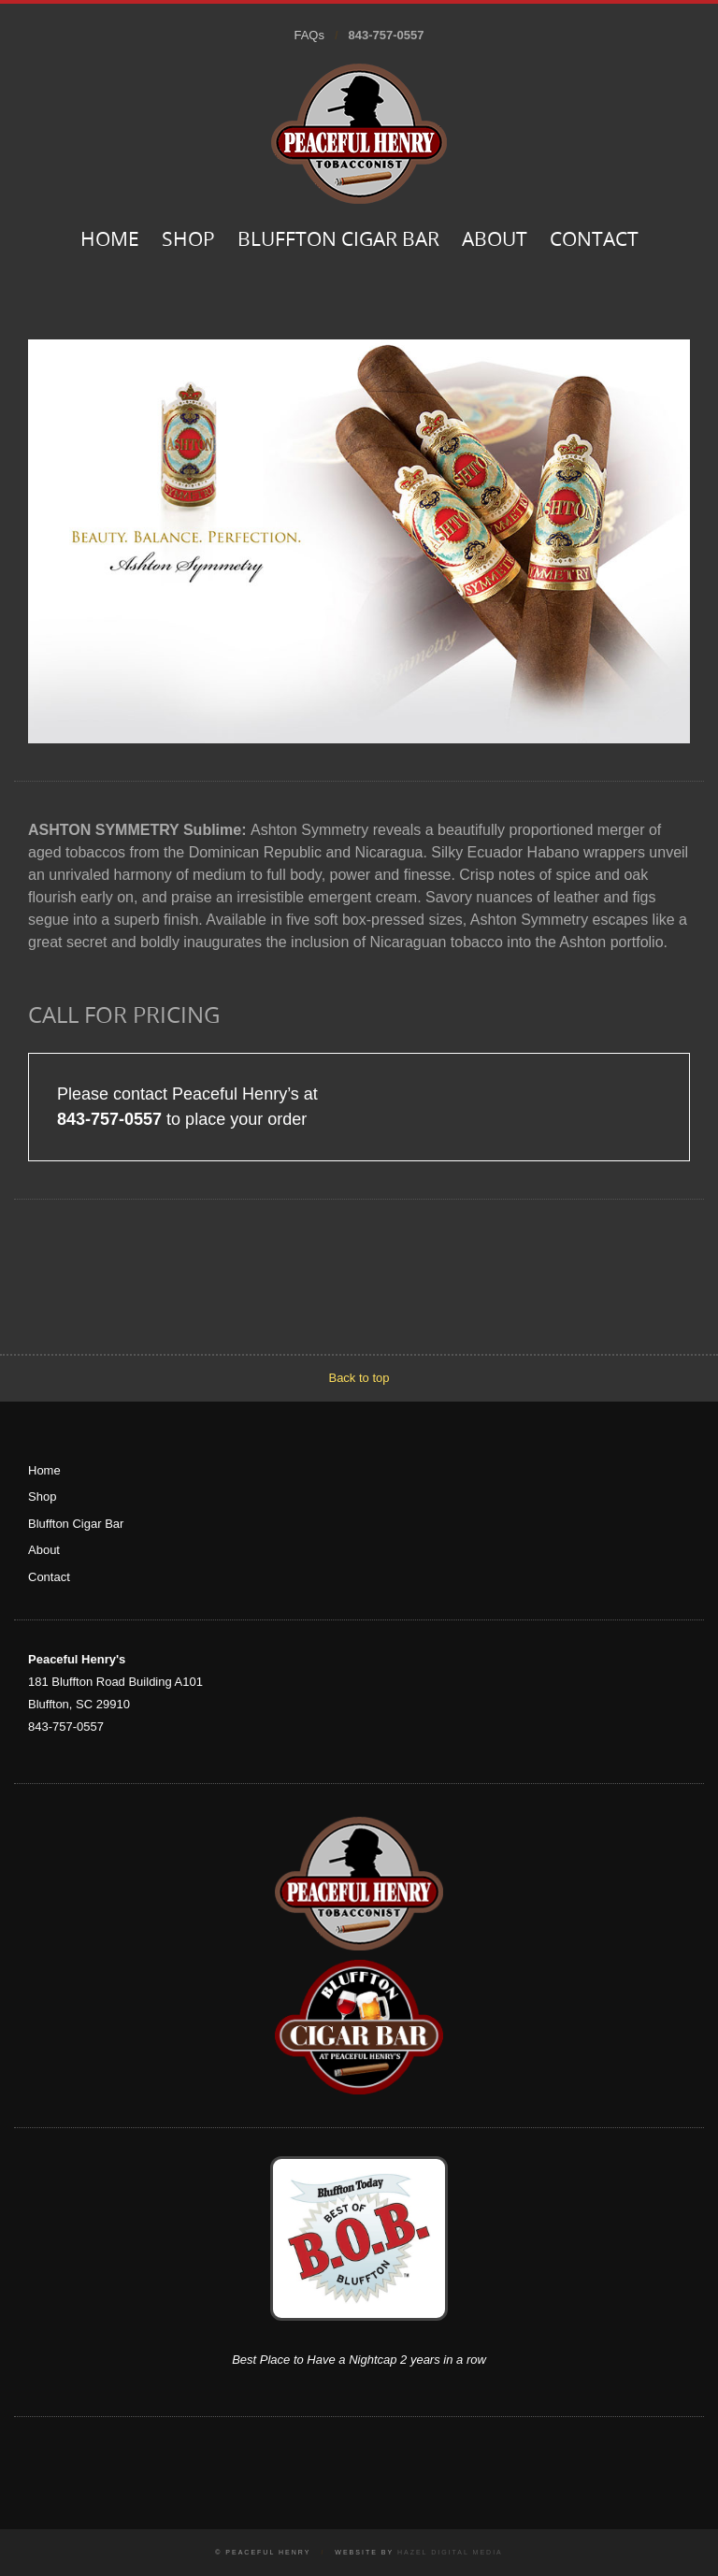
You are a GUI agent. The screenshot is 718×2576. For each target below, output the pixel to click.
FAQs (309, 35)
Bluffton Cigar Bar (338, 241)
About (494, 241)
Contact (594, 241)
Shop (188, 241)
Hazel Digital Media (450, 2552)
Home (109, 241)
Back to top (358, 1378)
